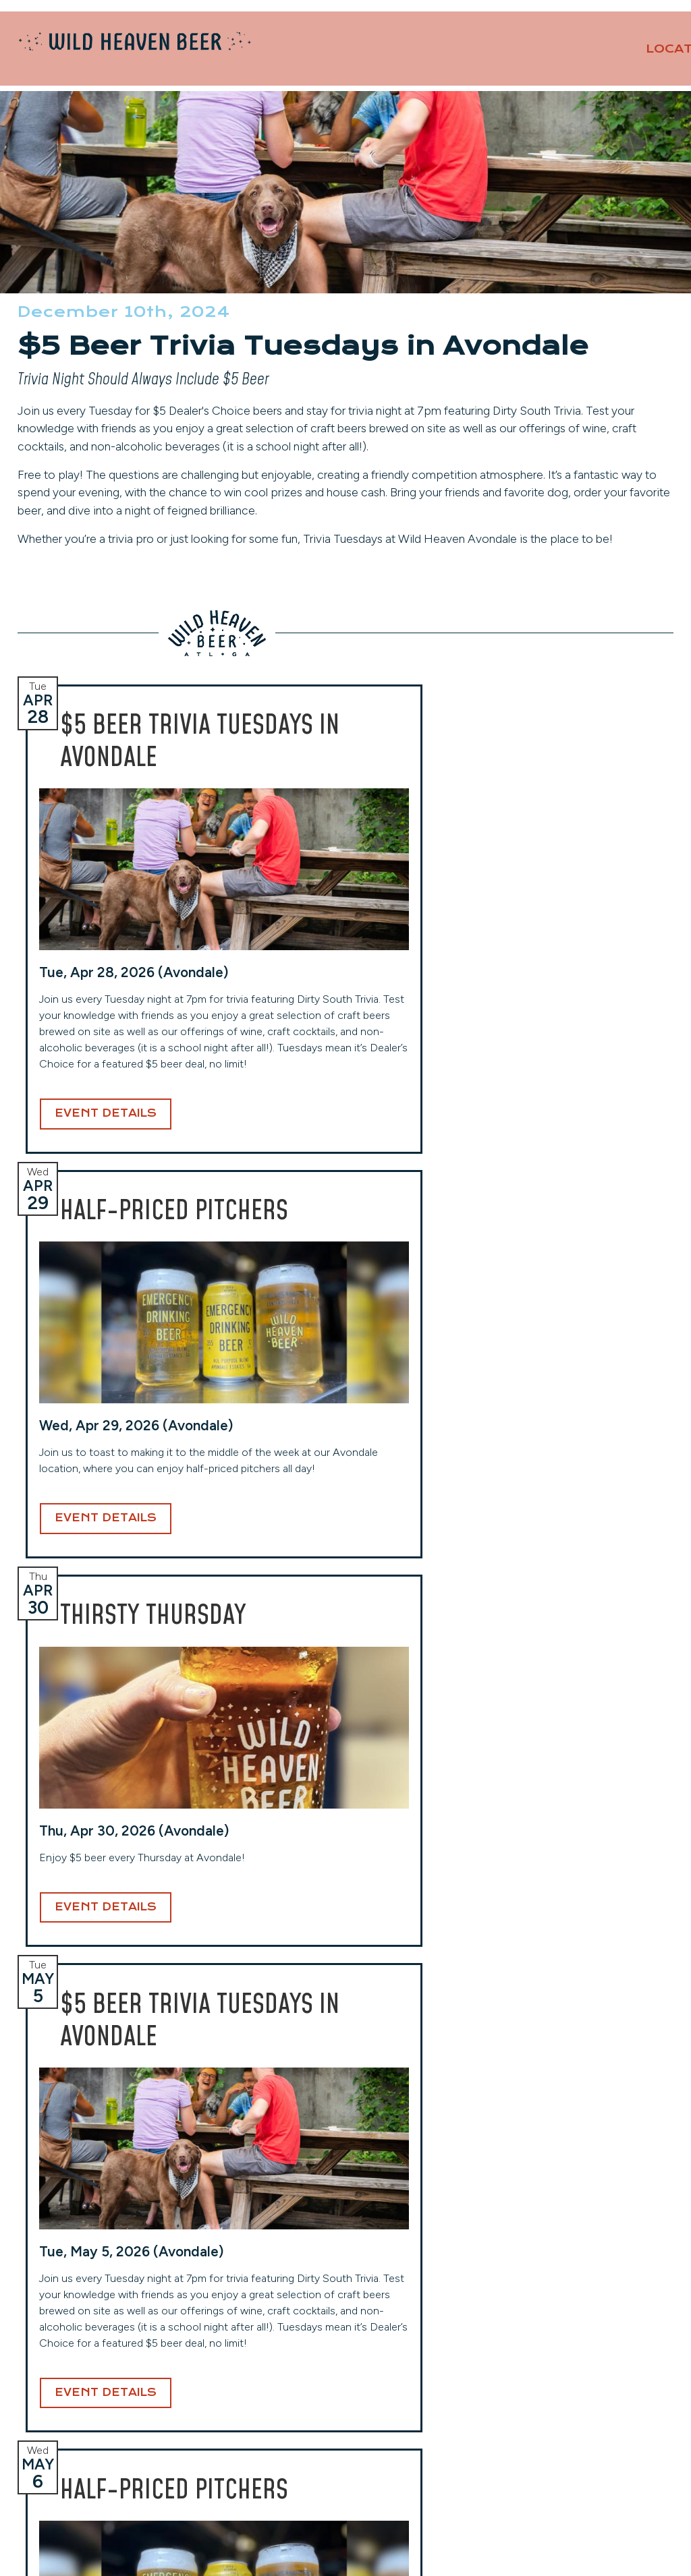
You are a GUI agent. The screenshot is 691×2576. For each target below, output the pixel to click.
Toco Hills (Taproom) (404, 2342)
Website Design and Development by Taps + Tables (345, 2548)
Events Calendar (561, 2373)
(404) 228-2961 (67, 2439)
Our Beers (494, 59)
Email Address (339, 2175)
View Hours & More (76, 2459)
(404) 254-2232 (232, 2407)
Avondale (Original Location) (96, 2342)
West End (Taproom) (240, 2342)
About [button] (626, 59)
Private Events (528, 27)
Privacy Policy (555, 2432)
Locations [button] (380, 59)
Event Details (106, 1337)
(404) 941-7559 (396, 2423)
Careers (538, 2393)
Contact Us (625, 27)
